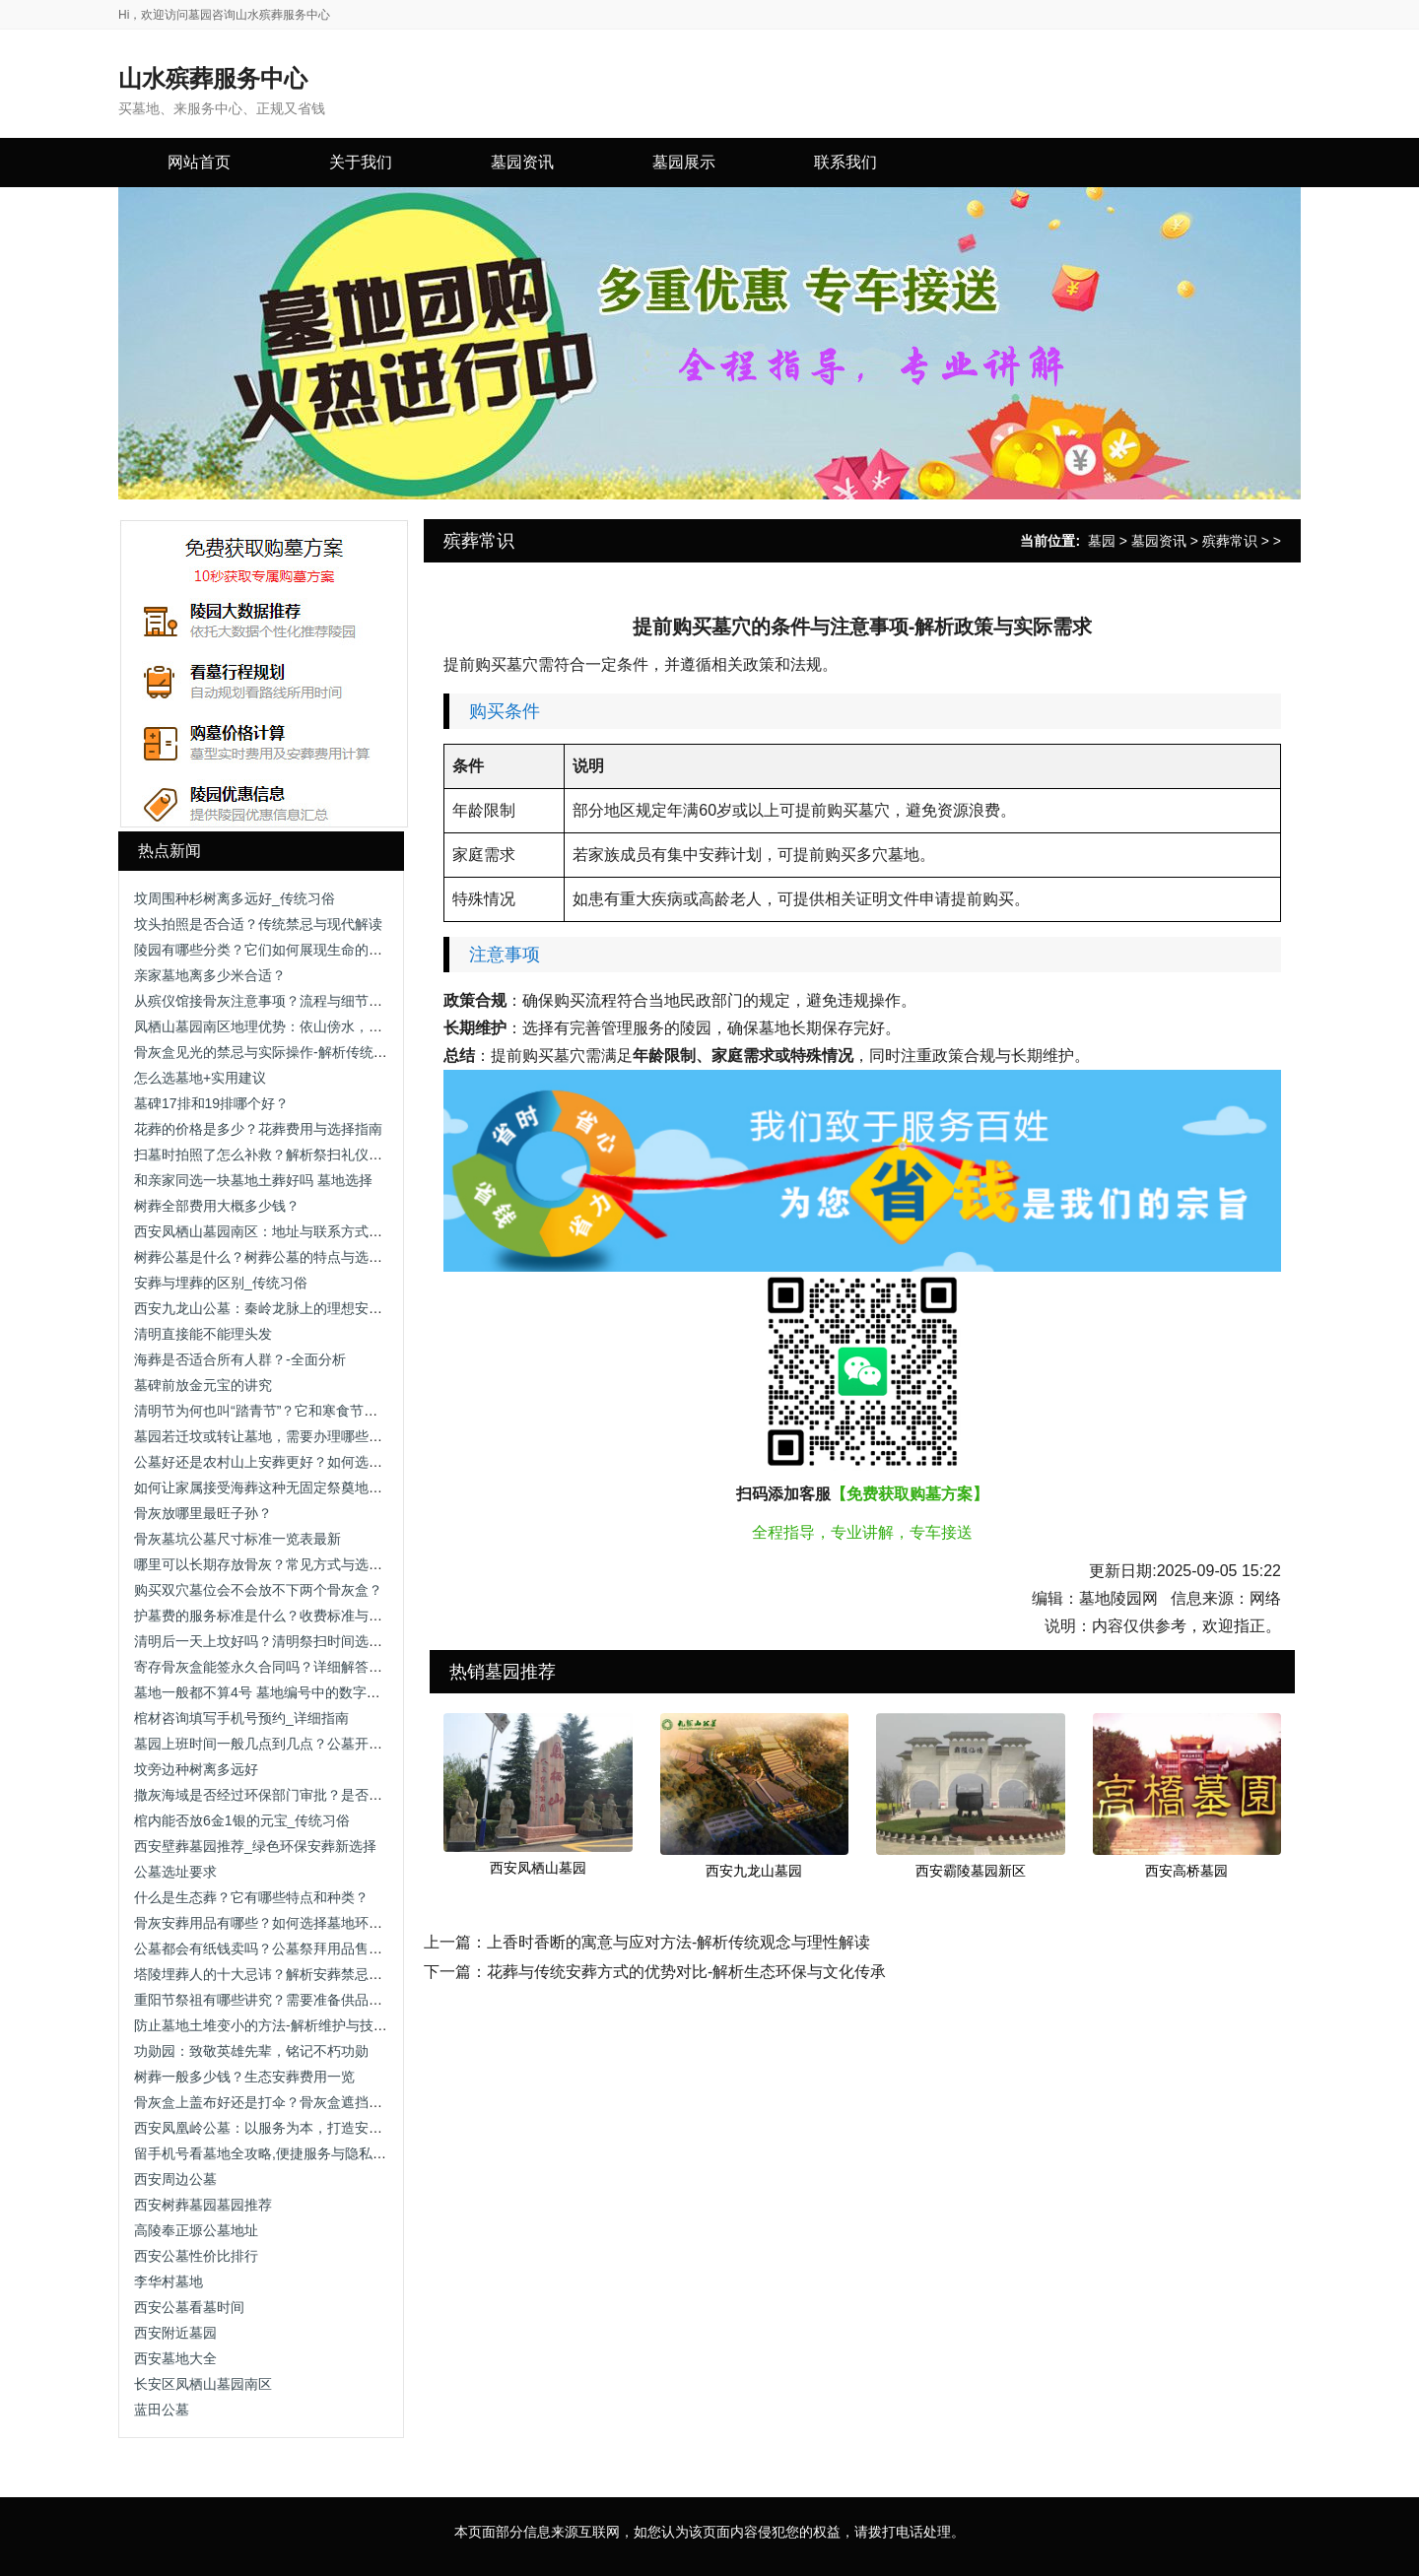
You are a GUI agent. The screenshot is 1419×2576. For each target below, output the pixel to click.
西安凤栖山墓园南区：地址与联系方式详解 (265, 1231)
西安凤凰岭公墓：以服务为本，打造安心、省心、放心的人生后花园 (341, 2128)
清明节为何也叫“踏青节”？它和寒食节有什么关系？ (290, 1411)
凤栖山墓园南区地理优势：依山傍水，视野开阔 (279, 1026)
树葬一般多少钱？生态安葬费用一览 (244, 2076)
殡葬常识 (1229, 541)
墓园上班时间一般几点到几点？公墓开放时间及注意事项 (306, 1743)
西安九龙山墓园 (754, 1871)
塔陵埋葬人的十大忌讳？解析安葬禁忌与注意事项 (286, 1974)
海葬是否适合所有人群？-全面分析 (240, 1359)
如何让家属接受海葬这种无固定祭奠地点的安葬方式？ (299, 1487)
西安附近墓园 (175, 2333)
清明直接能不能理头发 (203, 1334)
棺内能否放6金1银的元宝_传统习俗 (242, 1820)
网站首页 (199, 162)
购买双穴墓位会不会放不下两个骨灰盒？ (258, 1590)
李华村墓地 (168, 2281)
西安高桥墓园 (1186, 1871)
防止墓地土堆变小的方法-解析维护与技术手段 (274, 2025)
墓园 (1101, 541)
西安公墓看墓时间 (189, 2307)
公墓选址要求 (175, 1872)
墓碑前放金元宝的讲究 (203, 1385)
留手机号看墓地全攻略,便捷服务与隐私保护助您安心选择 (308, 2153)
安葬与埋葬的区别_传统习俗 (220, 1282)
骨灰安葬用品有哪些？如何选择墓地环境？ (265, 1923)
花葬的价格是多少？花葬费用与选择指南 (258, 1129)
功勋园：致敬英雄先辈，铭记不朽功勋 (251, 2051)
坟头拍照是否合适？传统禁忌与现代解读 (258, 924)
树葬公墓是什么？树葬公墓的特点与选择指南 (272, 1257)
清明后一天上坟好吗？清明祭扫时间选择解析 (272, 1641)
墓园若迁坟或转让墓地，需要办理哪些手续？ (272, 1436)
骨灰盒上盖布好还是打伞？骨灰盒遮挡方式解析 (279, 2102)
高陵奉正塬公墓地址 (196, 2230)
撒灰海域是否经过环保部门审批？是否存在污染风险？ (299, 1795)
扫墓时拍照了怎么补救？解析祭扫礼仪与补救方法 (286, 1154)
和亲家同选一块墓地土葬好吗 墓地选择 (253, 1180)
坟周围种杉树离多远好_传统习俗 (234, 898)
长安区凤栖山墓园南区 (203, 2384)
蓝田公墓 (161, 2409)
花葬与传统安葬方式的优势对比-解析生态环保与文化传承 (686, 1971)
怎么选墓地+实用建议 (200, 1078)
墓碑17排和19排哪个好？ (211, 1103)
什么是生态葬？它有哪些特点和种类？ (251, 1897)
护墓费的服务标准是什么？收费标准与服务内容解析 (292, 1615)
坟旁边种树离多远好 (196, 1769)
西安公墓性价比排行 (196, 2256)
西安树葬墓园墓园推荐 (203, 2205)
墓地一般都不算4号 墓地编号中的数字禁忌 (264, 1692)
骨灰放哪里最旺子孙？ (203, 1513)
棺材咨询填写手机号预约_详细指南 (241, 1718)
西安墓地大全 (175, 2358)
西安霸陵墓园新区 (970, 1871)
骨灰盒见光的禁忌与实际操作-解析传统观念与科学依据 (302, 1052)
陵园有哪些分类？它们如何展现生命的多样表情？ (286, 950)
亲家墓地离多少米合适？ (210, 975)
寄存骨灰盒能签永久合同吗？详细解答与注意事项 (286, 1667)
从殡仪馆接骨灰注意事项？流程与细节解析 (265, 1001)
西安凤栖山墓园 (538, 1868)
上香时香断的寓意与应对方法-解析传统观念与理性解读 (678, 1942)
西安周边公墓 (175, 2179)
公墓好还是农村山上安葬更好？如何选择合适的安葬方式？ (313, 1462)
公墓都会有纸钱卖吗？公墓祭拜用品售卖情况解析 (286, 1948)
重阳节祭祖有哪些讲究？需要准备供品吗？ (265, 2000)
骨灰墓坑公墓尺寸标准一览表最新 (237, 1539)
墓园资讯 (1158, 541)
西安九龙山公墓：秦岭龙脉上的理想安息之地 (272, 1308)
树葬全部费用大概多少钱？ (217, 1206)
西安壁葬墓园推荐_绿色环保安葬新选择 (255, 1846)
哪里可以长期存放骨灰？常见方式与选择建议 (272, 1564)
